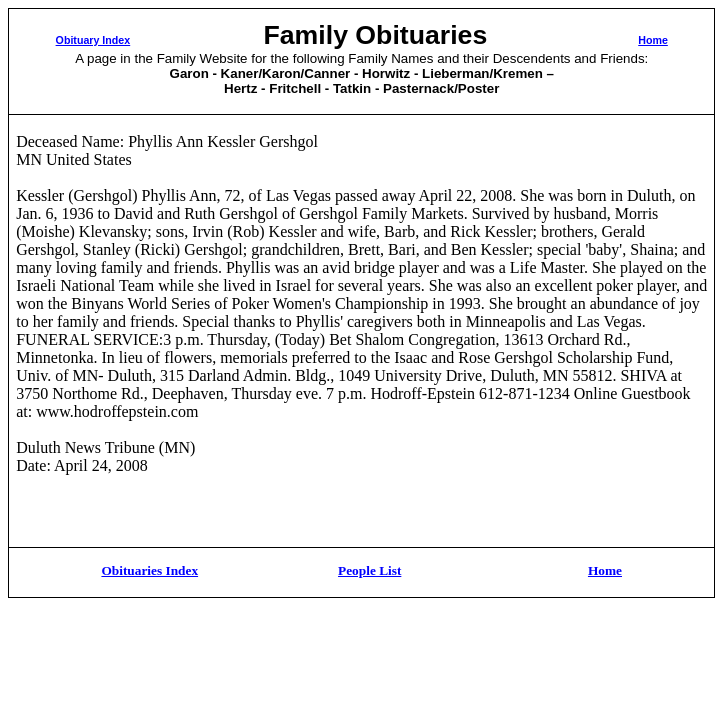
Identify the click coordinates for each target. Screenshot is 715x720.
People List (369, 570)
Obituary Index (93, 40)
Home (653, 40)
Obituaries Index (149, 570)
